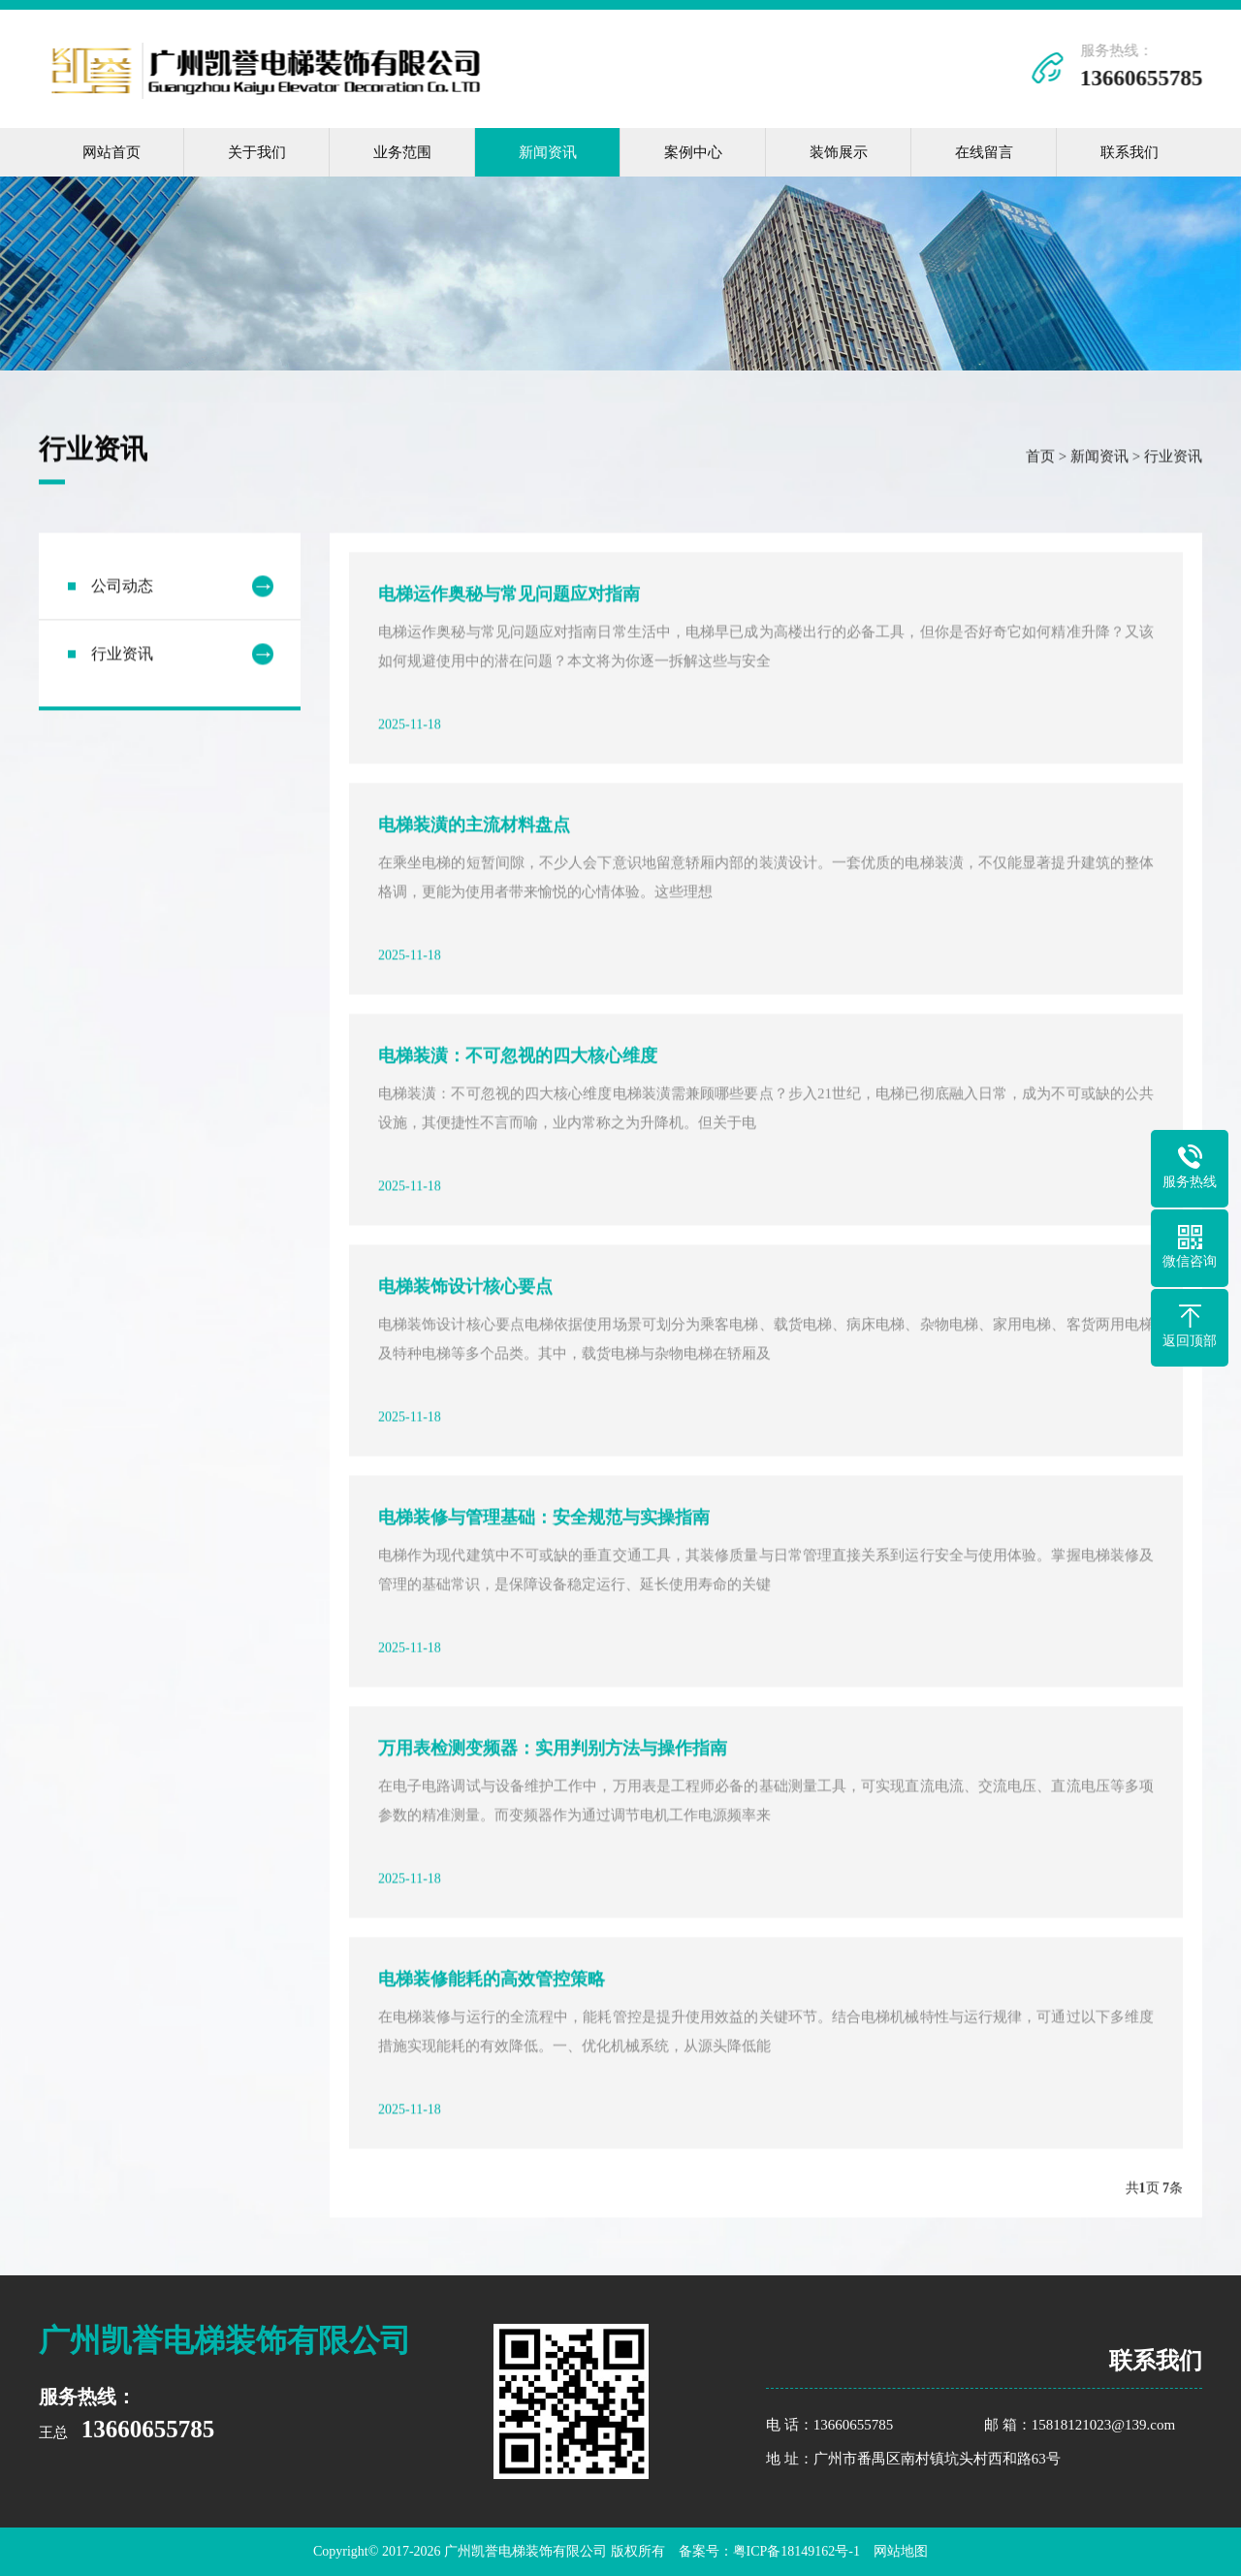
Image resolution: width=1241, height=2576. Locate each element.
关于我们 (257, 152)
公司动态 (122, 588)
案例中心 (693, 152)
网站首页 (111, 152)
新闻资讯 (548, 152)
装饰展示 (839, 152)
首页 (1040, 459)
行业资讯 (1173, 459)
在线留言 (984, 152)
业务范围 (402, 152)
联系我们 (1129, 152)
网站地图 (901, 2551)
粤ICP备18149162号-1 (796, 2551)
